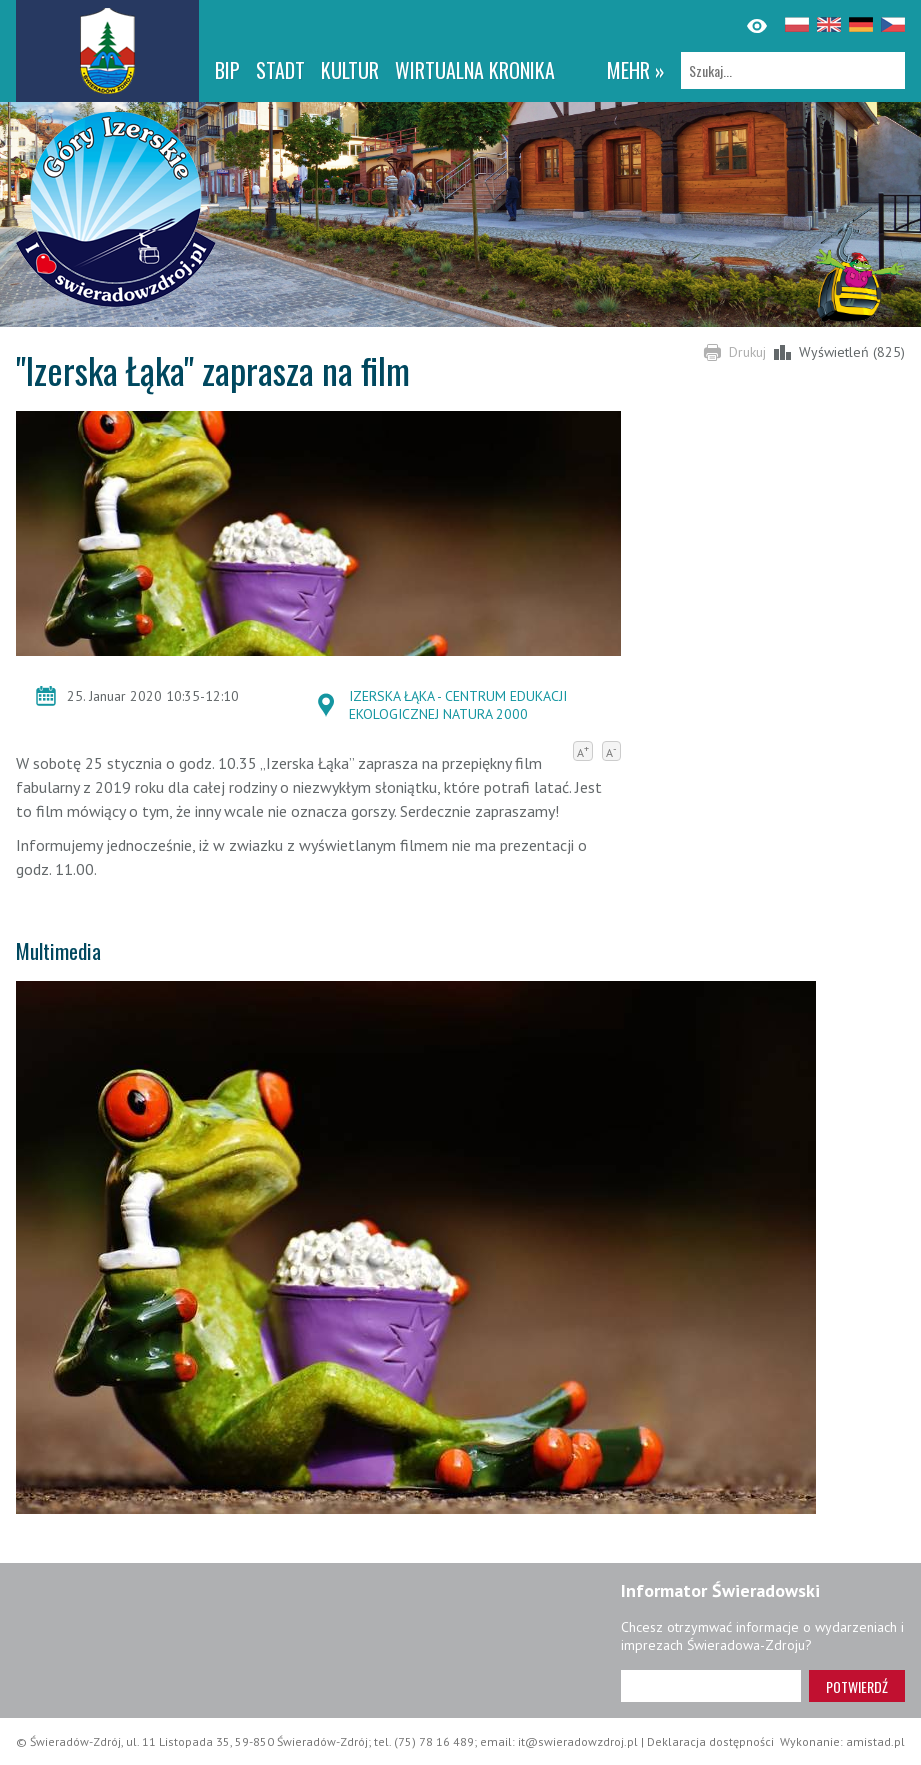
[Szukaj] (793, 70)
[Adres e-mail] (711, 1686)
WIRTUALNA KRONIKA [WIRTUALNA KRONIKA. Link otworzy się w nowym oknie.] (475, 70)
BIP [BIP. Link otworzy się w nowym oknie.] (227, 70)
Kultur (350, 70)
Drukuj (747, 352)
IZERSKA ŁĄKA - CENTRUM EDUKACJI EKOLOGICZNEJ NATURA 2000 (458, 705)
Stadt (280, 70)
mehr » (636, 70)
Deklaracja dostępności (710, 1741)
